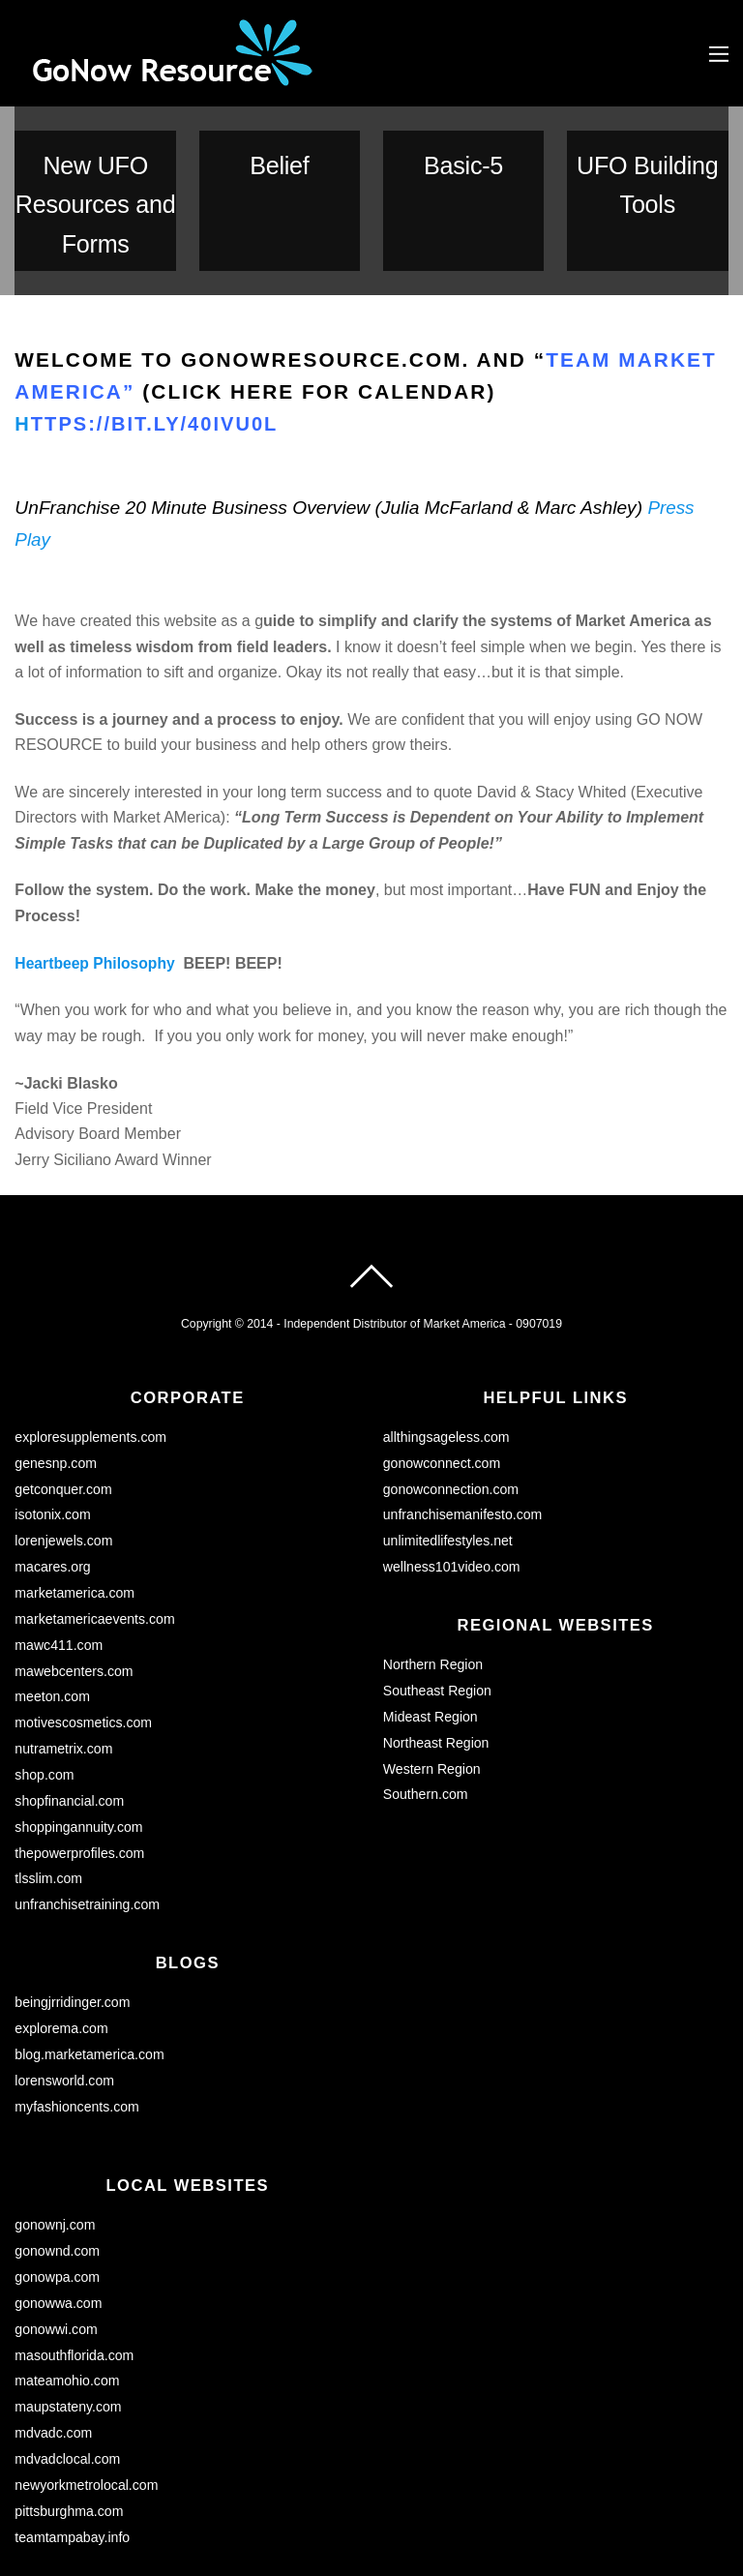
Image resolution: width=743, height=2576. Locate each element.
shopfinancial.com (70, 1688)
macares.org (53, 1458)
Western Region (433, 1657)
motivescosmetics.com (85, 1611)
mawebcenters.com (75, 1561)
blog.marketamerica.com (91, 1938)
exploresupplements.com (92, 1330)
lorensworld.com (65, 1964)
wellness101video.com (453, 1458)
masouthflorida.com (75, 2235)
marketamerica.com (75, 1483)
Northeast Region (437, 1632)
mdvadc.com (54, 2312)
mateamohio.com (68, 2261)
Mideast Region (431, 1606)
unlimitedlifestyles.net (449, 1433)
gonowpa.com (58, 2159)
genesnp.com (56, 1356)
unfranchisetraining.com (89, 1790)
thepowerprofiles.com (81, 1739)
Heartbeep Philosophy (96, 857)
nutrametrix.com (64, 1637)
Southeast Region (438, 1581)
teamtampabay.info (73, 2414)
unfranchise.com (66, 2511)
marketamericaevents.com (96, 1509)
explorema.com (62, 1913)
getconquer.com (64, 1382)
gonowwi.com (57, 2210)
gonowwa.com (59, 2184)
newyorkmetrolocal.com (88, 2363)
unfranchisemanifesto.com (464, 1407)
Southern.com (426, 1683)
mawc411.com (59, 1535)
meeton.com (53, 1586)
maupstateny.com (69, 2286)
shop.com (44, 1662)
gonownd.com (58, 2134)
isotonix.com (53, 1407)
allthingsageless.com (448, 1330)
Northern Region (434, 1556)
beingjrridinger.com (74, 1888)
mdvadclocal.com (68, 2338)
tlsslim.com (49, 1765)
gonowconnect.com (443, 1356)
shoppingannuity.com (80, 1714)
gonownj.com (56, 2107)
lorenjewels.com (64, 1433)
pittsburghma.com (70, 2389)
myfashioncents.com (78, 1989)
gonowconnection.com (452, 1382)
